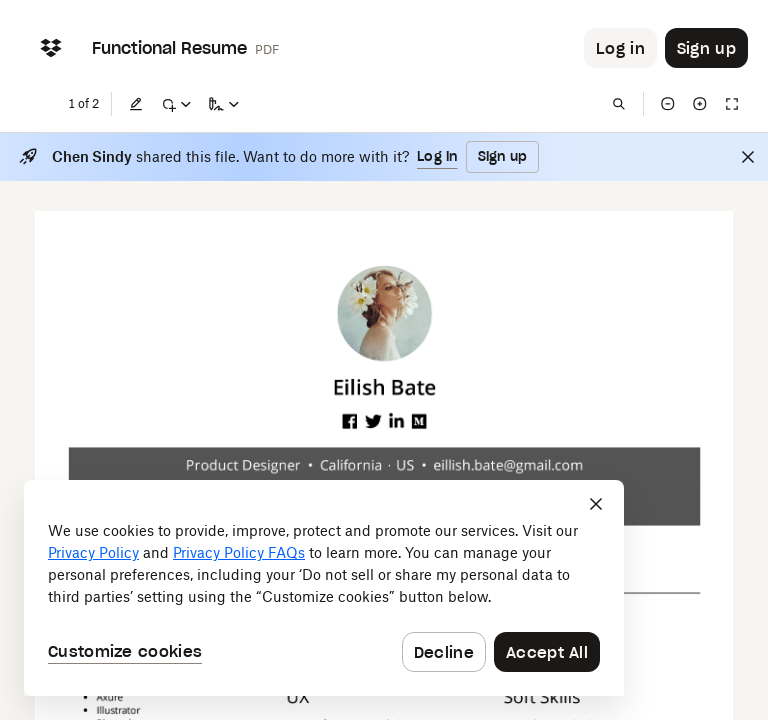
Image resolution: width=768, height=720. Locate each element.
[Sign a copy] (224, 104)
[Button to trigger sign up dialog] (706, 48)
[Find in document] (619, 104)
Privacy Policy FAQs (239, 552)
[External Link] (350, 421)
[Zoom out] (668, 104)
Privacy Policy (93, 552)
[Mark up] (176, 104)
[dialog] (324, 588)
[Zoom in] (700, 104)
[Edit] (136, 104)
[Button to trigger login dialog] (620, 48)
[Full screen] (732, 104)
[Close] (748, 157)
